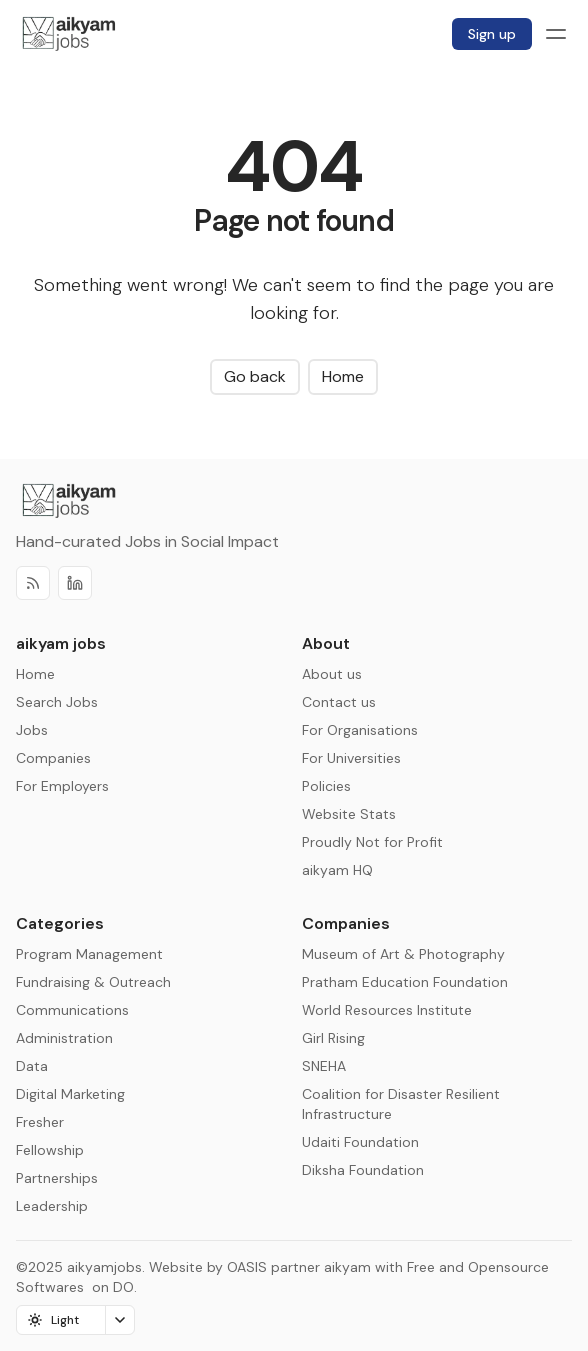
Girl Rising (333, 1038)
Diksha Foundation (363, 1170)
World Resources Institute (387, 1010)
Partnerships (57, 1178)
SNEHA (324, 1066)
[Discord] (75, 583)
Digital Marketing (70, 1094)
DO (121, 1287)
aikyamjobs (104, 1267)
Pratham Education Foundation (405, 982)
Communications (72, 1010)
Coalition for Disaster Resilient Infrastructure (401, 1104)
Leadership (52, 1206)
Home (343, 376)
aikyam (347, 1267)
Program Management (89, 954)
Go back (255, 376)
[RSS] (33, 583)
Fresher (40, 1122)
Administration (64, 1038)
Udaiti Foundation (360, 1142)
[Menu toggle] (556, 34)
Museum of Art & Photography (403, 954)
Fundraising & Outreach (93, 982)
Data (32, 1066)
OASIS (247, 1267)
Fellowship (50, 1150)
